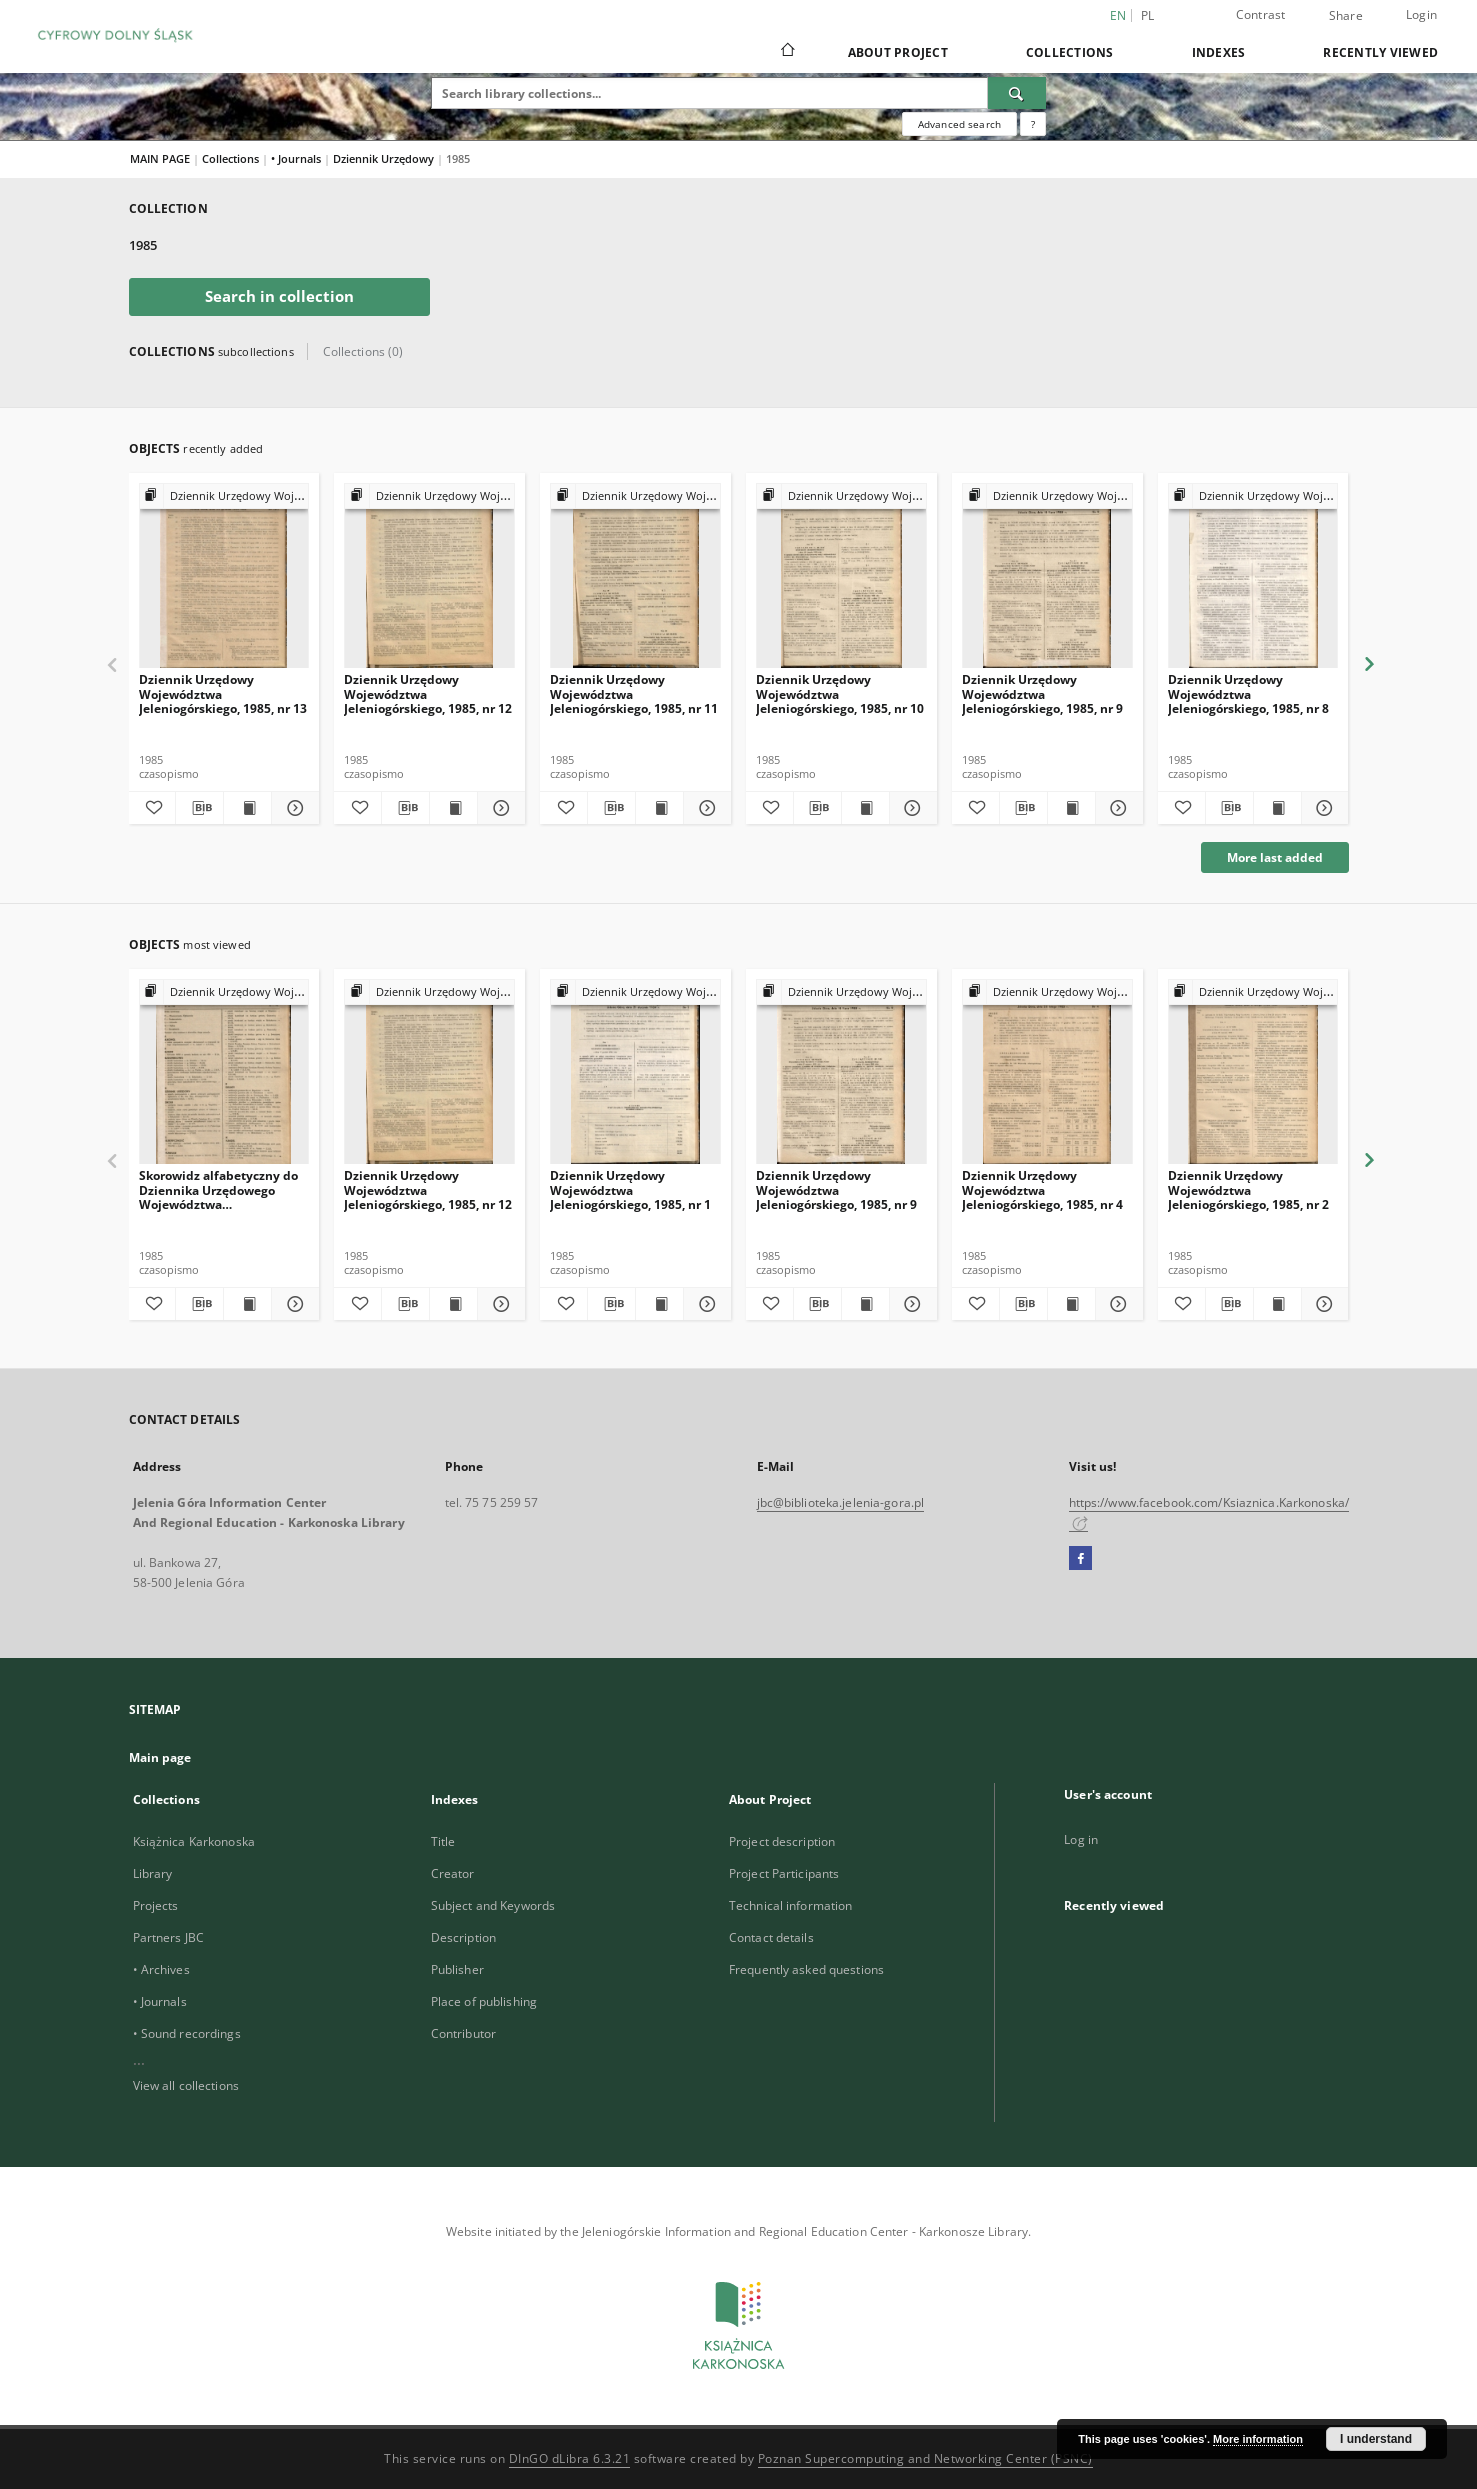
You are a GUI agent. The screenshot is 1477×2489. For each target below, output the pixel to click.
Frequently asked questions (806, 1969)
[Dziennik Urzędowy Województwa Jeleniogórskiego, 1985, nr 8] (1253, 576)
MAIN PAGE (160, 158)
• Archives (161, 1969)
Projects (156, 1905)
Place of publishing (484, 2001)
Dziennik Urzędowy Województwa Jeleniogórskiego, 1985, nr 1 (630, 1189)
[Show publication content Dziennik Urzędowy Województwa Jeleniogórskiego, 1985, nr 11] (659, 808)
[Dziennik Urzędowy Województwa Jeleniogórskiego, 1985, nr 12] (429, 576)
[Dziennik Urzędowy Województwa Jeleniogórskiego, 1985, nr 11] (635, 576)
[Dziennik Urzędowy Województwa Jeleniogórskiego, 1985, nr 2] (1253, 1072)
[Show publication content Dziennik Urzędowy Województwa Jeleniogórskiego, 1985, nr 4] (1071, 1304)
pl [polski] (1148, 15)
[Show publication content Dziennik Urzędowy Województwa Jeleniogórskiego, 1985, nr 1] (659, 1304)
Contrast (1261, 14)
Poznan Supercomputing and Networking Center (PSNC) (925, 2458)
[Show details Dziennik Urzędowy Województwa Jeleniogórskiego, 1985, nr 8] (1322, 808)
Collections (1070, 52)
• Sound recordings (187, 2033)
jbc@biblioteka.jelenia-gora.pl (841, 1502)
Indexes (1219, 52)
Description (463, 1937)
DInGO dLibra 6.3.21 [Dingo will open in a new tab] (570, 2458)
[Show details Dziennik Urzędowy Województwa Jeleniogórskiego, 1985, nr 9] (1116, 808)
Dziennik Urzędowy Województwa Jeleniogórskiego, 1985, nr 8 (1248, 693)
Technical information (791, 1905)
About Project (898, 52)
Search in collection (279, 296)
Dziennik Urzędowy (385, 158)
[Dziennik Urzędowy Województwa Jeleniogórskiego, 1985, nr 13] (224, 576)
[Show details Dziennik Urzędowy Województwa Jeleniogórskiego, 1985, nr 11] (704, 808)
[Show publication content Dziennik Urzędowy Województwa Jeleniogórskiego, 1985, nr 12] (453, 808)
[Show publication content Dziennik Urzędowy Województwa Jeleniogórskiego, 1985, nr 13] (247, 808)
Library (153, 1873)
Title (443, 1841)
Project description (782, 1841)
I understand (1376, 2439)
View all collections (186, 2085)
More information (1258, 2439)
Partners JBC (168, 1937)
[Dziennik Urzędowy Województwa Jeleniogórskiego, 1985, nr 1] (635, 1072)
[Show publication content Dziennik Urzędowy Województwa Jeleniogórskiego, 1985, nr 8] (1277, 808)
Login (1421, 14)
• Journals (297, 158)
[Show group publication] (224, 496)
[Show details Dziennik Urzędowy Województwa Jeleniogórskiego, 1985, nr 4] (1116, 1304)
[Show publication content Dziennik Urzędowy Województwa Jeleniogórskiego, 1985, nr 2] (1277, 1304)
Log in (1081, 1839)
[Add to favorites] (152, 808)
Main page (160, 1757)
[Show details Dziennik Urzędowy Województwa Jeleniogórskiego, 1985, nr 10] (910, 808)
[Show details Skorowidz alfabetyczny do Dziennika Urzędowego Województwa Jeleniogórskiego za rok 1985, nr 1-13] (292, 1304)
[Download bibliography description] (199, 808)
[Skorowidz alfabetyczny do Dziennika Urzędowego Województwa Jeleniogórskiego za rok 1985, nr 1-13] (224, 1072)
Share (1346, 16)
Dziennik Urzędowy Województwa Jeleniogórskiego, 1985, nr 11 (634, 693)
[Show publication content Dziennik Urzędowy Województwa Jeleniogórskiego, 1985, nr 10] (865, 808)
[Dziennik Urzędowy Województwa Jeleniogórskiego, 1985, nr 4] (1047, 1072)
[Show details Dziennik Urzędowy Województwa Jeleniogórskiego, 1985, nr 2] (1322, 1304)
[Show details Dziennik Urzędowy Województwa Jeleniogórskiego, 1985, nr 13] (292, 808)
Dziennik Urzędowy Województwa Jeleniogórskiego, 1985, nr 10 (840, 693)
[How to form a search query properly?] (1033, 124)
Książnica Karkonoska (194, 1841)
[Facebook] (1080, 1559)
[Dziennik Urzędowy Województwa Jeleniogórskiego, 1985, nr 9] (1047, 576)
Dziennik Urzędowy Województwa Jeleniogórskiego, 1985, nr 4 (1042, 1189)
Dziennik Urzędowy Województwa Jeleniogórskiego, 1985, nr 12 (428, 693)
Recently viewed (1380, 52)
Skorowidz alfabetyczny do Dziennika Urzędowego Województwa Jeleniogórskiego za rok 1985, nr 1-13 (224, 1189)
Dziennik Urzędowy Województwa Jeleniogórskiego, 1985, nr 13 (223, 693)
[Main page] (786, 52)
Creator (453, 1873)
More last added (1275, 857)
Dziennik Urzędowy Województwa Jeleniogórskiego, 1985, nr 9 (1042, 693)
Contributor (463, 2033)
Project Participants (784, 1873)
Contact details (771, 1937)
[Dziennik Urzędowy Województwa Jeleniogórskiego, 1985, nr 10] (841, 576)
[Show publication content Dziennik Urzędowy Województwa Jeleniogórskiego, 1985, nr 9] (1071, 808)
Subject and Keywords (493, 1905)
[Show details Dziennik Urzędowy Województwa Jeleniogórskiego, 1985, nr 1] (704, 1304)
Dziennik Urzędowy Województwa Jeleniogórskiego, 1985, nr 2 (1248, 1189)
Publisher (457, 1969)
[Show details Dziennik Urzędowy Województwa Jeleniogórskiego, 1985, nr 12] (498, 808)
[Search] (1017, 93)
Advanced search (959, 124)
